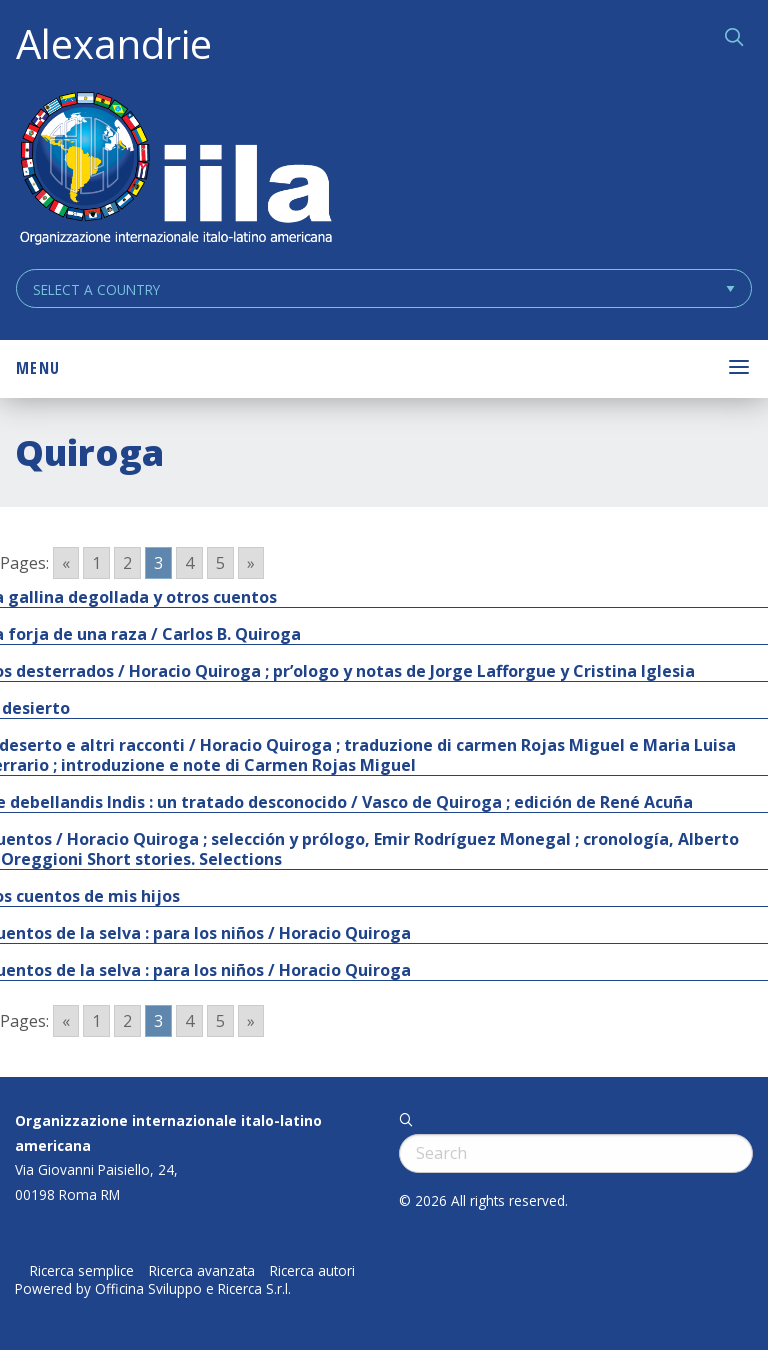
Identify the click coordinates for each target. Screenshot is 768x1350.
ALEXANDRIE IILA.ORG (175, 170)
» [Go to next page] (251, 563)
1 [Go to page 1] (96, 563)
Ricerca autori (312, 1271)
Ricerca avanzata (202, 1271)
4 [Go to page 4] (189, 563)
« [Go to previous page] (66, 563)
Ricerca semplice (82, 1271)
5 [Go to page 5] (220, 563)
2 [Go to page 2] (127, 563)
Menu (38, 368)
